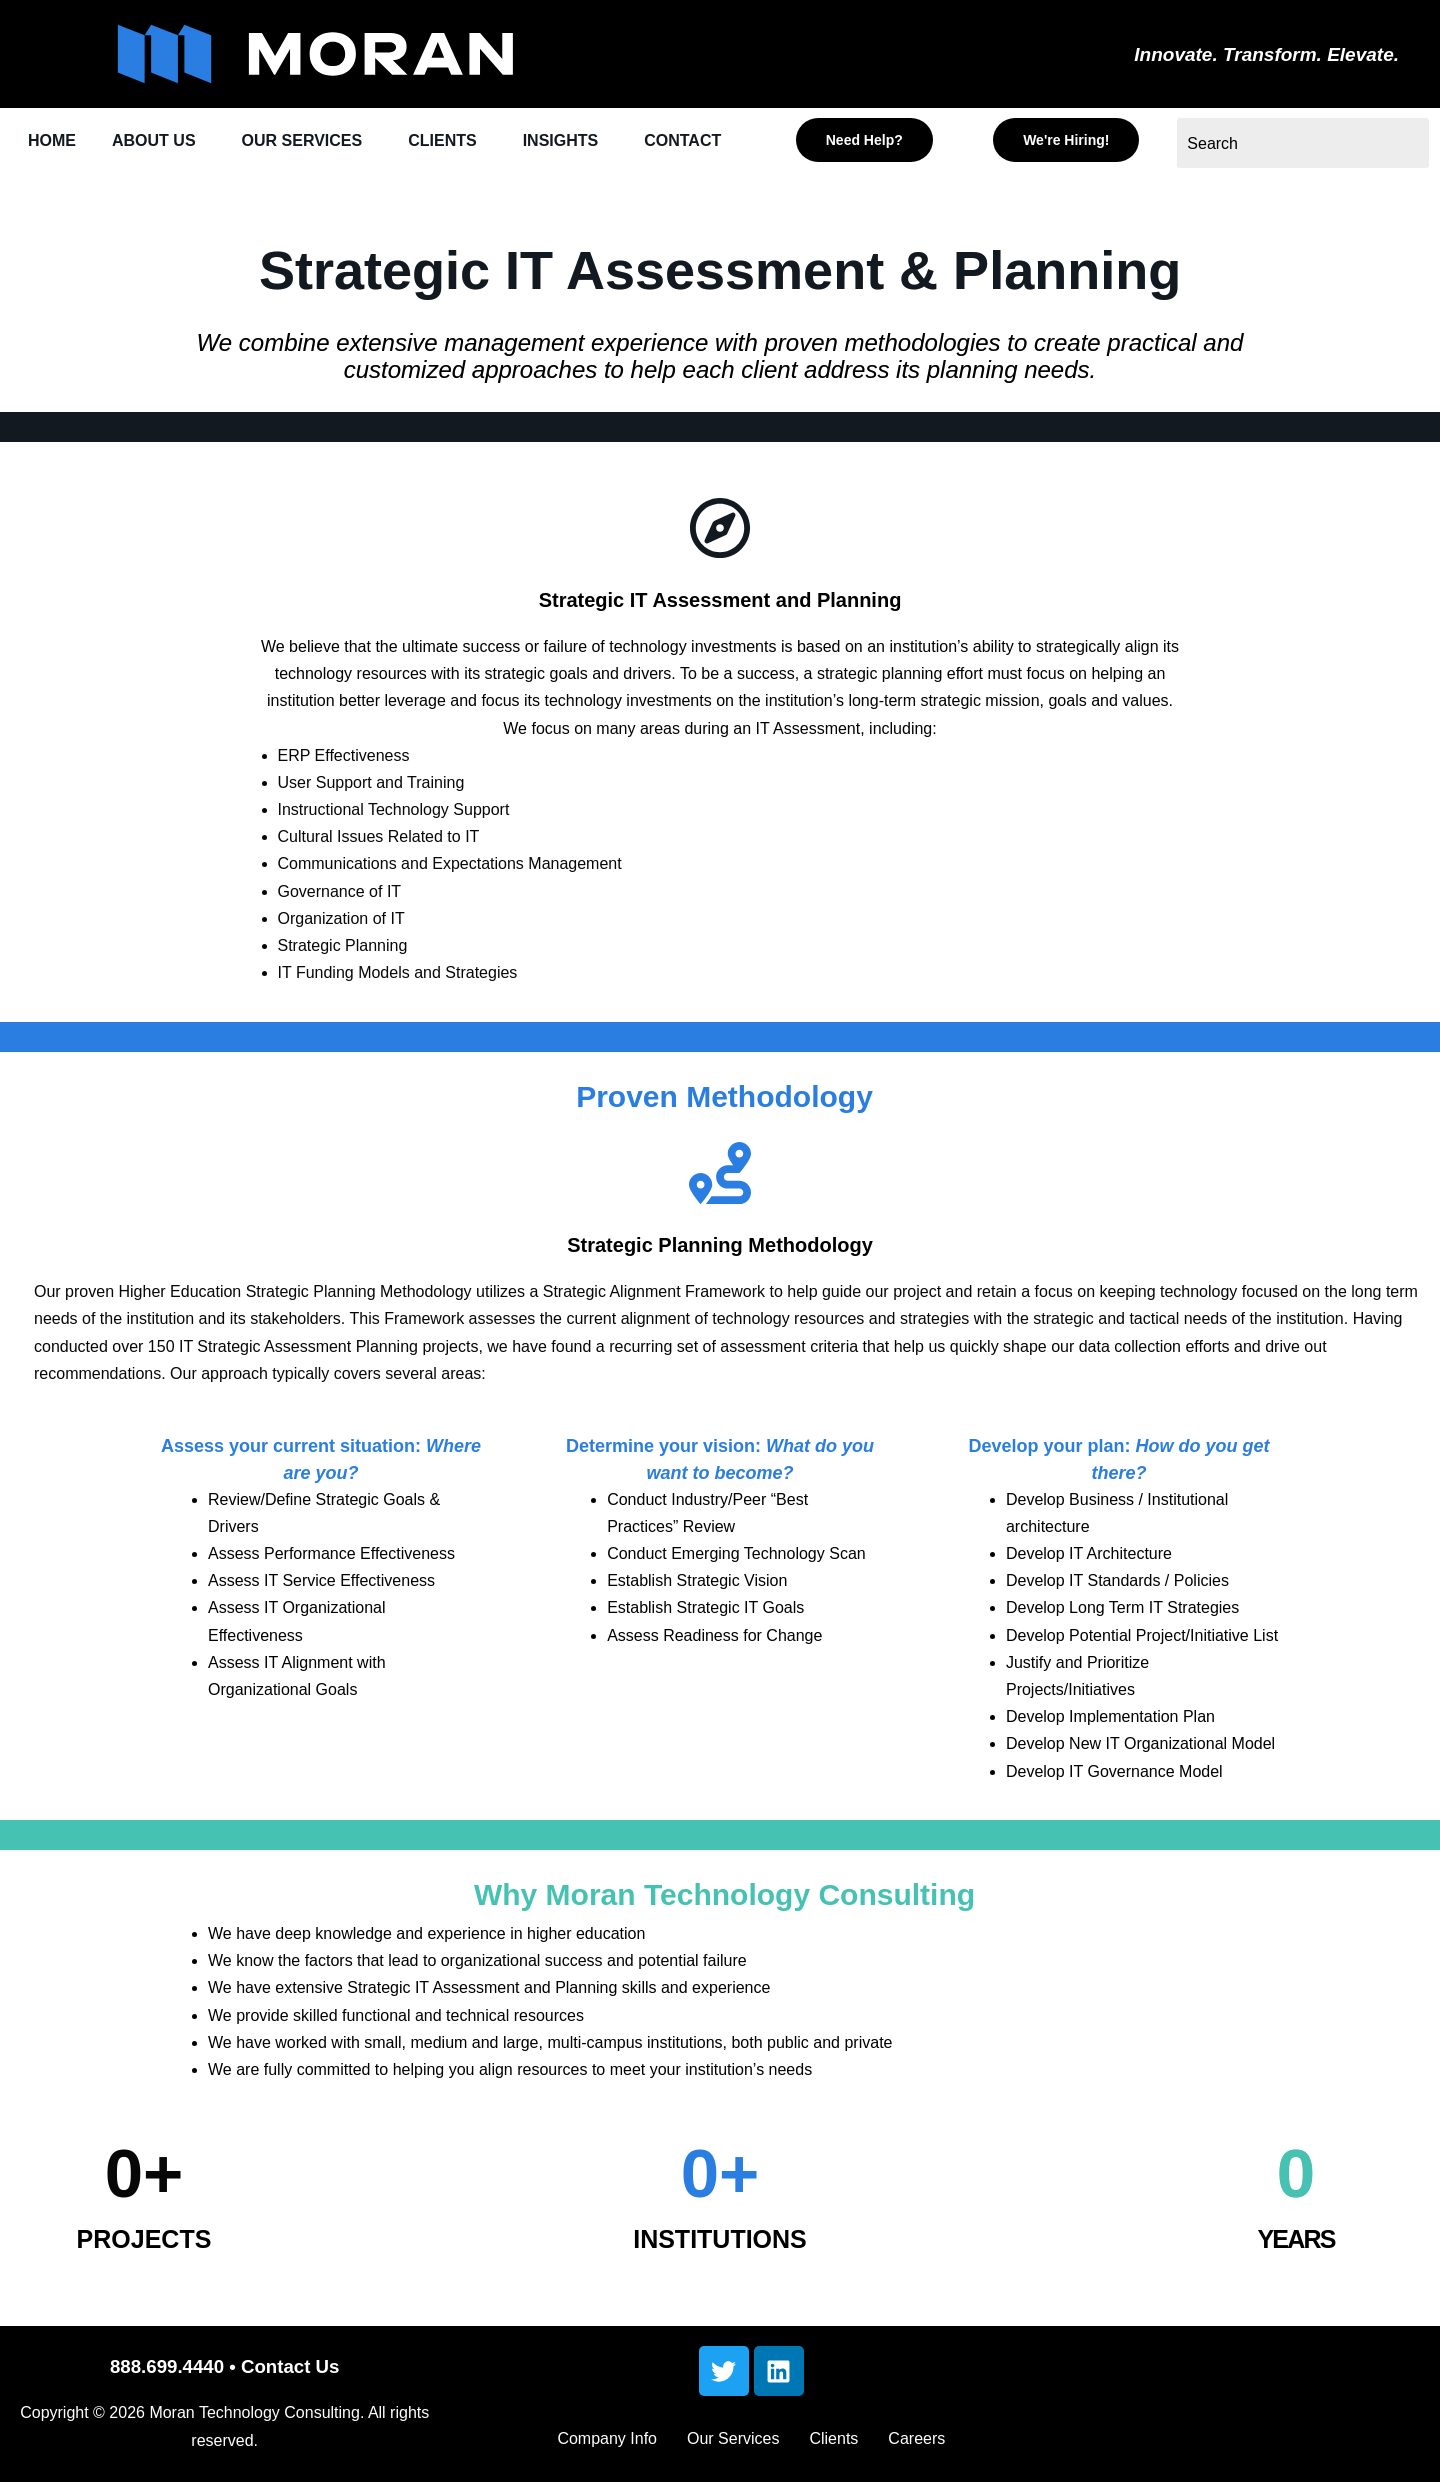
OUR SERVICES (314, 141)
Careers (916, 2438)
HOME (53, 141)
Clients (833, 2438)
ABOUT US (159, 141)
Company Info (607, 2438)
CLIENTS (460, 141)
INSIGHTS (583, 141)
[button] (164, 141)
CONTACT (69, 188)
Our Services (733, 2438)
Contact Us (290, 2366)
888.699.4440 (167, 2366)
